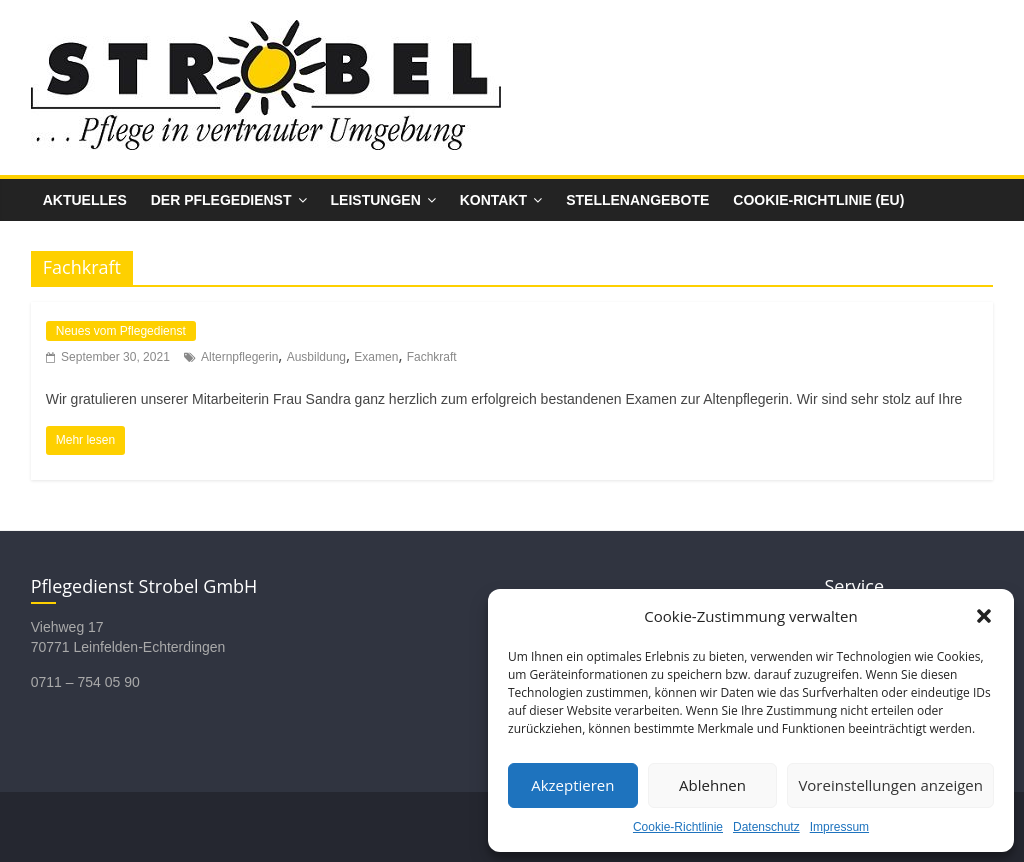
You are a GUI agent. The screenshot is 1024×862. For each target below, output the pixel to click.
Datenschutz (766, 827)
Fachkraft (432, 357)
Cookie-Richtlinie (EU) (818, 200)
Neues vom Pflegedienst (121, 331)
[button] (984, 616)
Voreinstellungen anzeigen (890, 785)
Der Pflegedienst (221, 200)
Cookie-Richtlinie (678, 827)
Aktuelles (85, 200)
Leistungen (376, 200)
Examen (376, 357)
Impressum (839, 827)
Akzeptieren (572, 785)
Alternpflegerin (239, 357)
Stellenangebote (637, 200)
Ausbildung (316, 357)
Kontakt (493, 200)
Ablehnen (712, 785)
